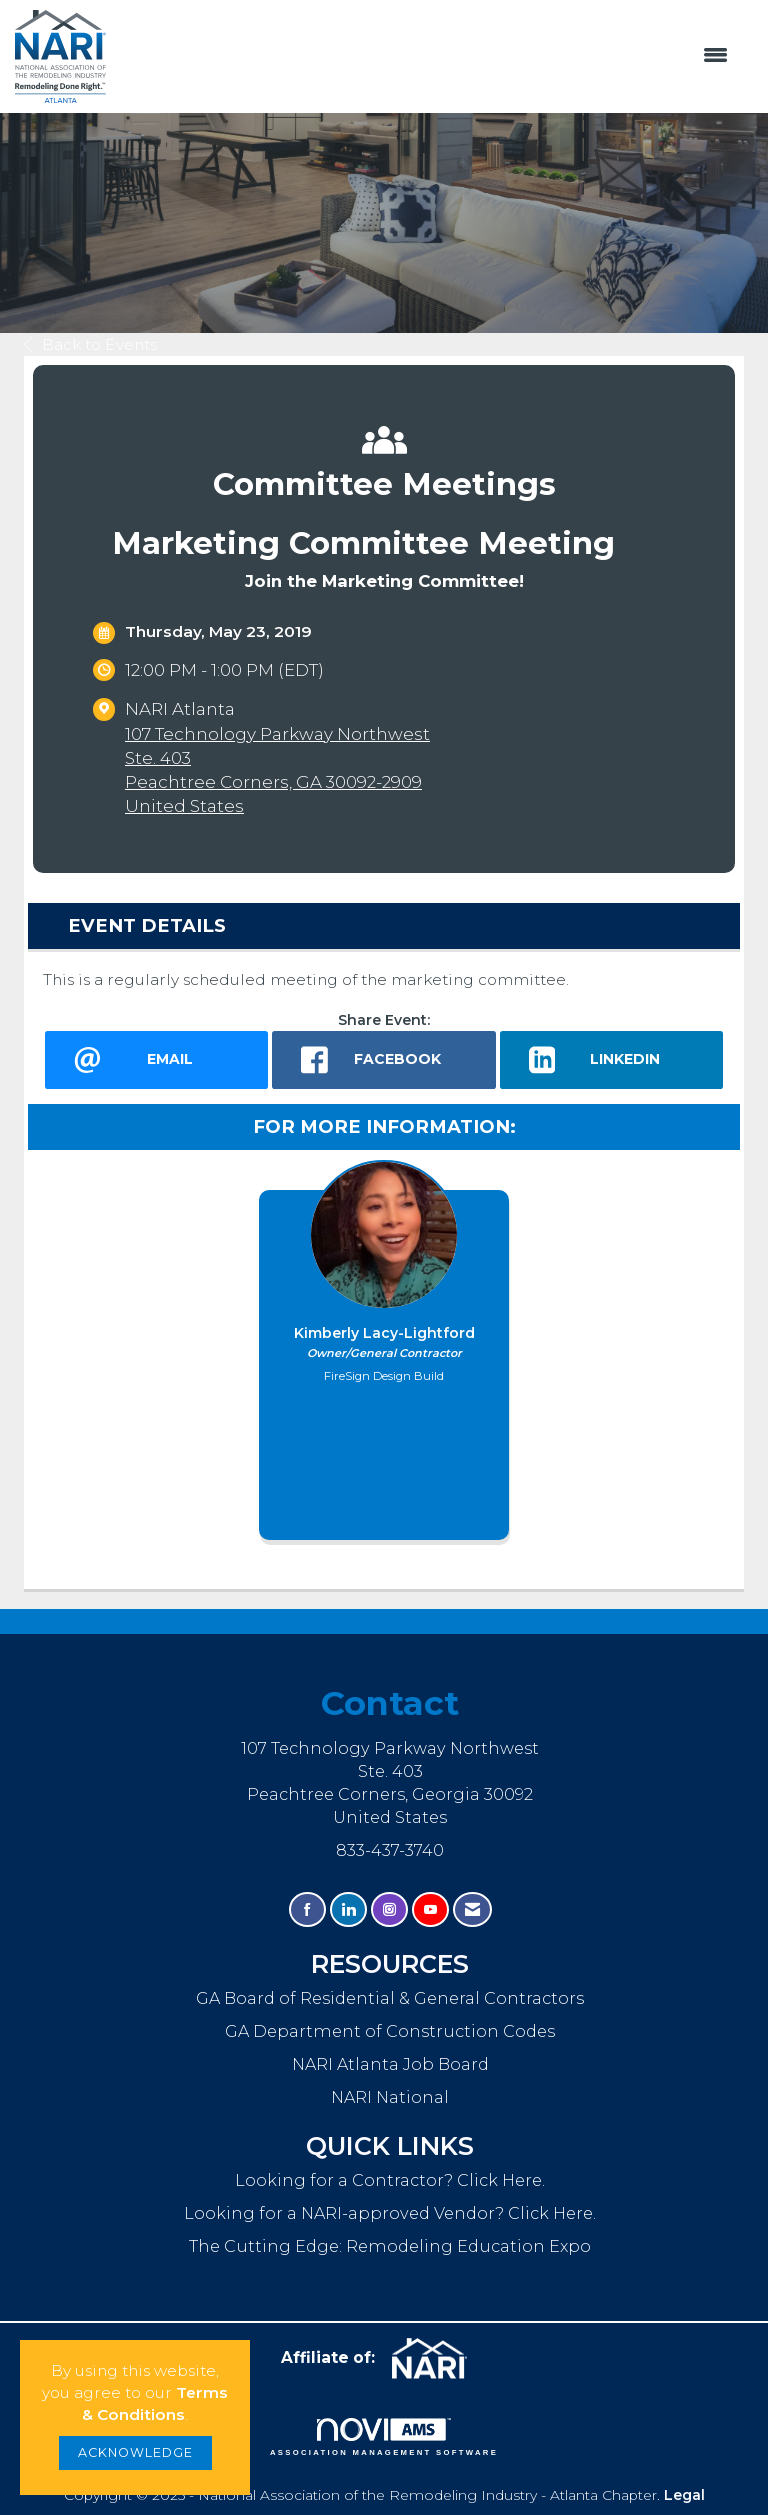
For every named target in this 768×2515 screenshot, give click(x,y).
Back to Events (90, 344)
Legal (684, 2495)
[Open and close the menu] (427, 56)
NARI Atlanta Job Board (390, 2064)
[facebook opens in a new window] (383, 1060)
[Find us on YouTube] (430, 1909)
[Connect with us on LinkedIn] (348, 1909)
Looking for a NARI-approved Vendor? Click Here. (390, 2213)
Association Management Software (384, 2437)
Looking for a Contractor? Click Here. (390, 2180)
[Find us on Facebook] (307, 1909)
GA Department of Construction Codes (390, 2031)
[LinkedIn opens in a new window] (611, 1060)
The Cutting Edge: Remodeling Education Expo (390, 2246)
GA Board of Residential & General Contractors (390, 1998)
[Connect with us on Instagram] (389, 1909)
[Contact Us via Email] (472, 1909)
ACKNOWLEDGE (135, 2452)
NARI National (390, 2097)
